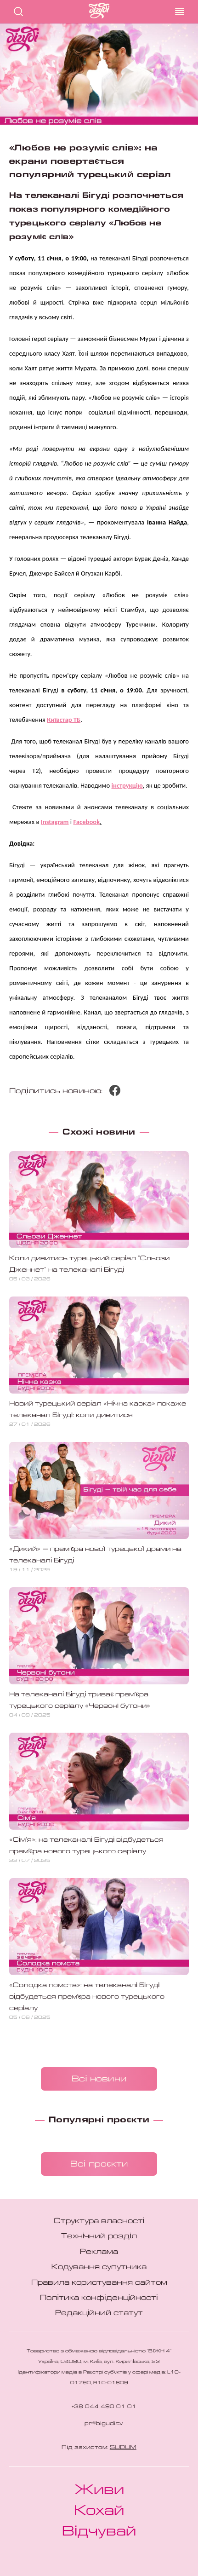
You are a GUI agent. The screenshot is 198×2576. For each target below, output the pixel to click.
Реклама (99, 2252)
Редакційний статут (99, 2313)
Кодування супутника (99, 2267)
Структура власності (99, 2221)
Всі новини (99, 2079)
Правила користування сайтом (99, 2283)
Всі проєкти (99, 2164)
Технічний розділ (99, 2236)
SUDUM (123, 2447)
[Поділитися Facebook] (114, 1094)
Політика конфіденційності (99, 2298)
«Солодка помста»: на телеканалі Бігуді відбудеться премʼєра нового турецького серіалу (86, 1996)
